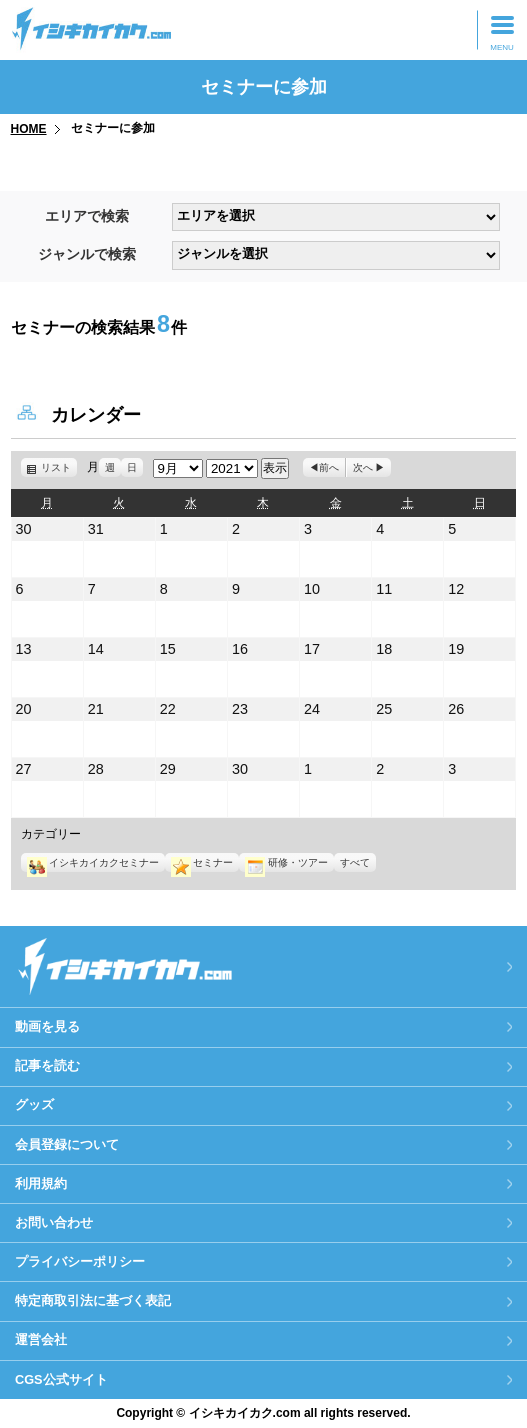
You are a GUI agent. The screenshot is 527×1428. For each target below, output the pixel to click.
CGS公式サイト (61, 1379)
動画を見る (47, 1026)
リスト (59, 467)
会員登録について (67, 1144)
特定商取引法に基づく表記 (93, 1300)
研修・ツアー (286, 862)
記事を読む (47, 1065)
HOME (29, 129)
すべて (355, 862)
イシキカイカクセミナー (93, 862)
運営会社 (41, 1339)
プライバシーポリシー (80, 1261)
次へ (363, 467)
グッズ (34, 1104)
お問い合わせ (54, 1222)
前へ (329, 467)
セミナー (202, 862)
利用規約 (41, 1183)
